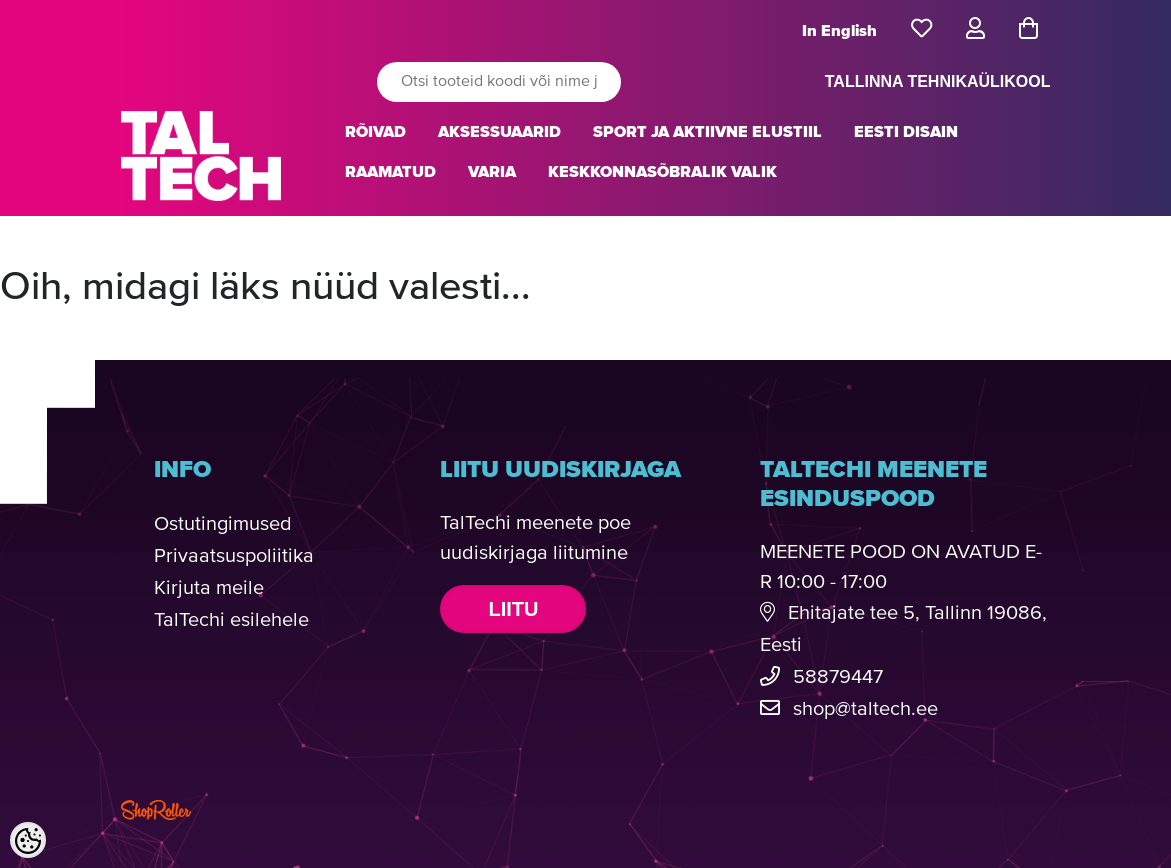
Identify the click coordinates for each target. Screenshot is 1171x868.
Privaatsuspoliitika (234, 556)
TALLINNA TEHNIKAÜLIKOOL (938, 81)
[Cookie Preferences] (28, 840)
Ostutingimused (223, 524)
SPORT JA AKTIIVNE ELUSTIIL (707, 132)
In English (839, 31)
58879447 (838, 677)
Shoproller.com (156, 810)
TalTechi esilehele (231, 620)
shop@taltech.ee (865, 709)
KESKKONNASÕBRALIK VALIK (662, 172)
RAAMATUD (390, 172)
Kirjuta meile (209, 588)
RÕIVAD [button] (375, 132)
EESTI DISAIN (906, 132)
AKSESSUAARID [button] (499, 132)
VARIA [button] (492, 172)
